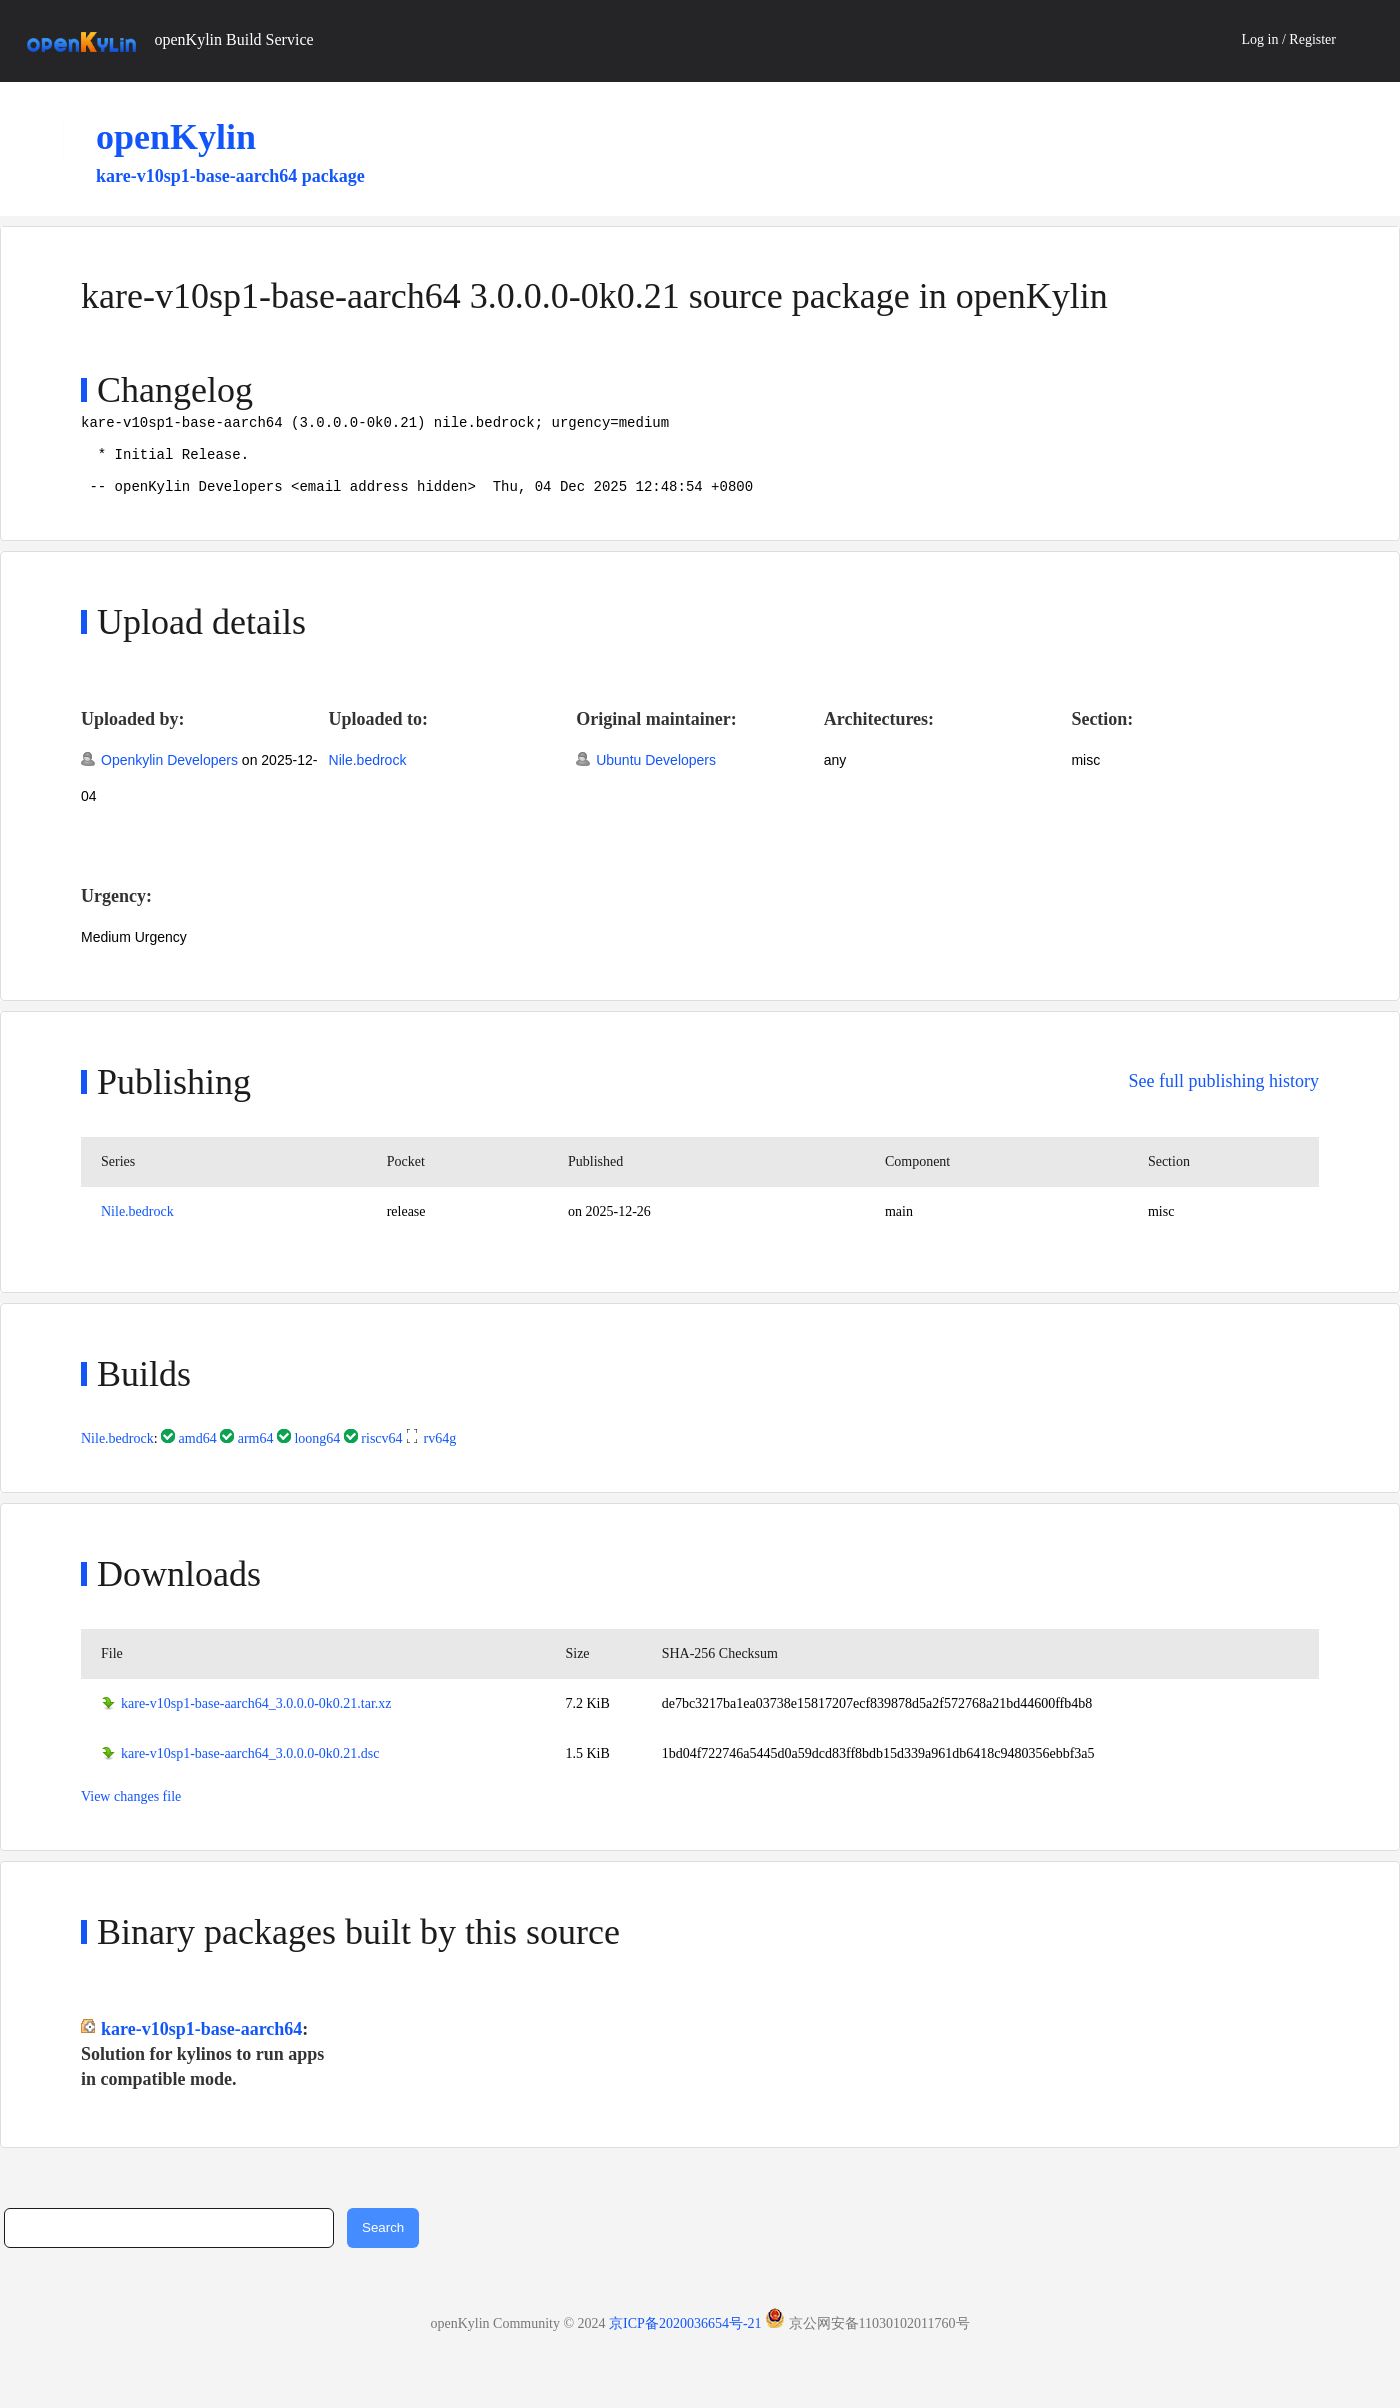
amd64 (198, 1453)
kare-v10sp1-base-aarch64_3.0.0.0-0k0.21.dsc (250, 1768)
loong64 (317, 1453)
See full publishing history (1224, 1096)
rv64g (440, 1453)
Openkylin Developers (169, 775)
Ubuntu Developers (656, 775)
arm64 (256, 1453)
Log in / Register (1289, 39)
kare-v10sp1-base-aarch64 (201, 2044)
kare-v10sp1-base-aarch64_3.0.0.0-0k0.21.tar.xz (256, 1718)
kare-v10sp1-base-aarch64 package (230, 176)
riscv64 (381, 1453)
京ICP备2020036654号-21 (685, 2338)
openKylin (176, 137)
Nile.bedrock (368, 775)
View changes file (131, 1811)
